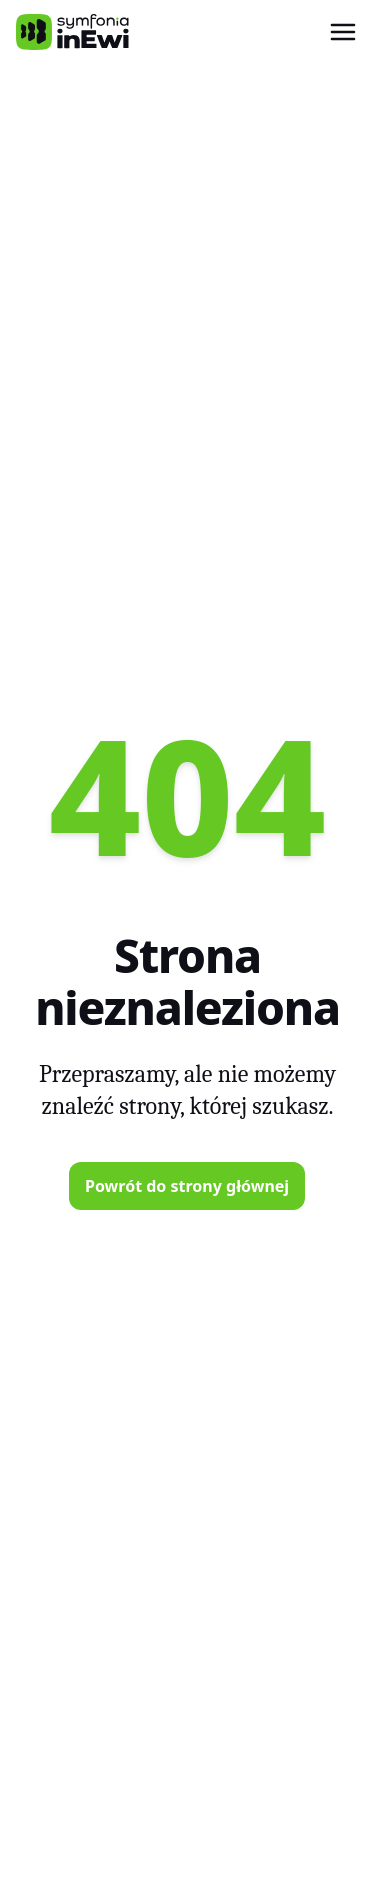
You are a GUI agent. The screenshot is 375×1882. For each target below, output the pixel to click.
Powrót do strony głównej (187, 1186)
